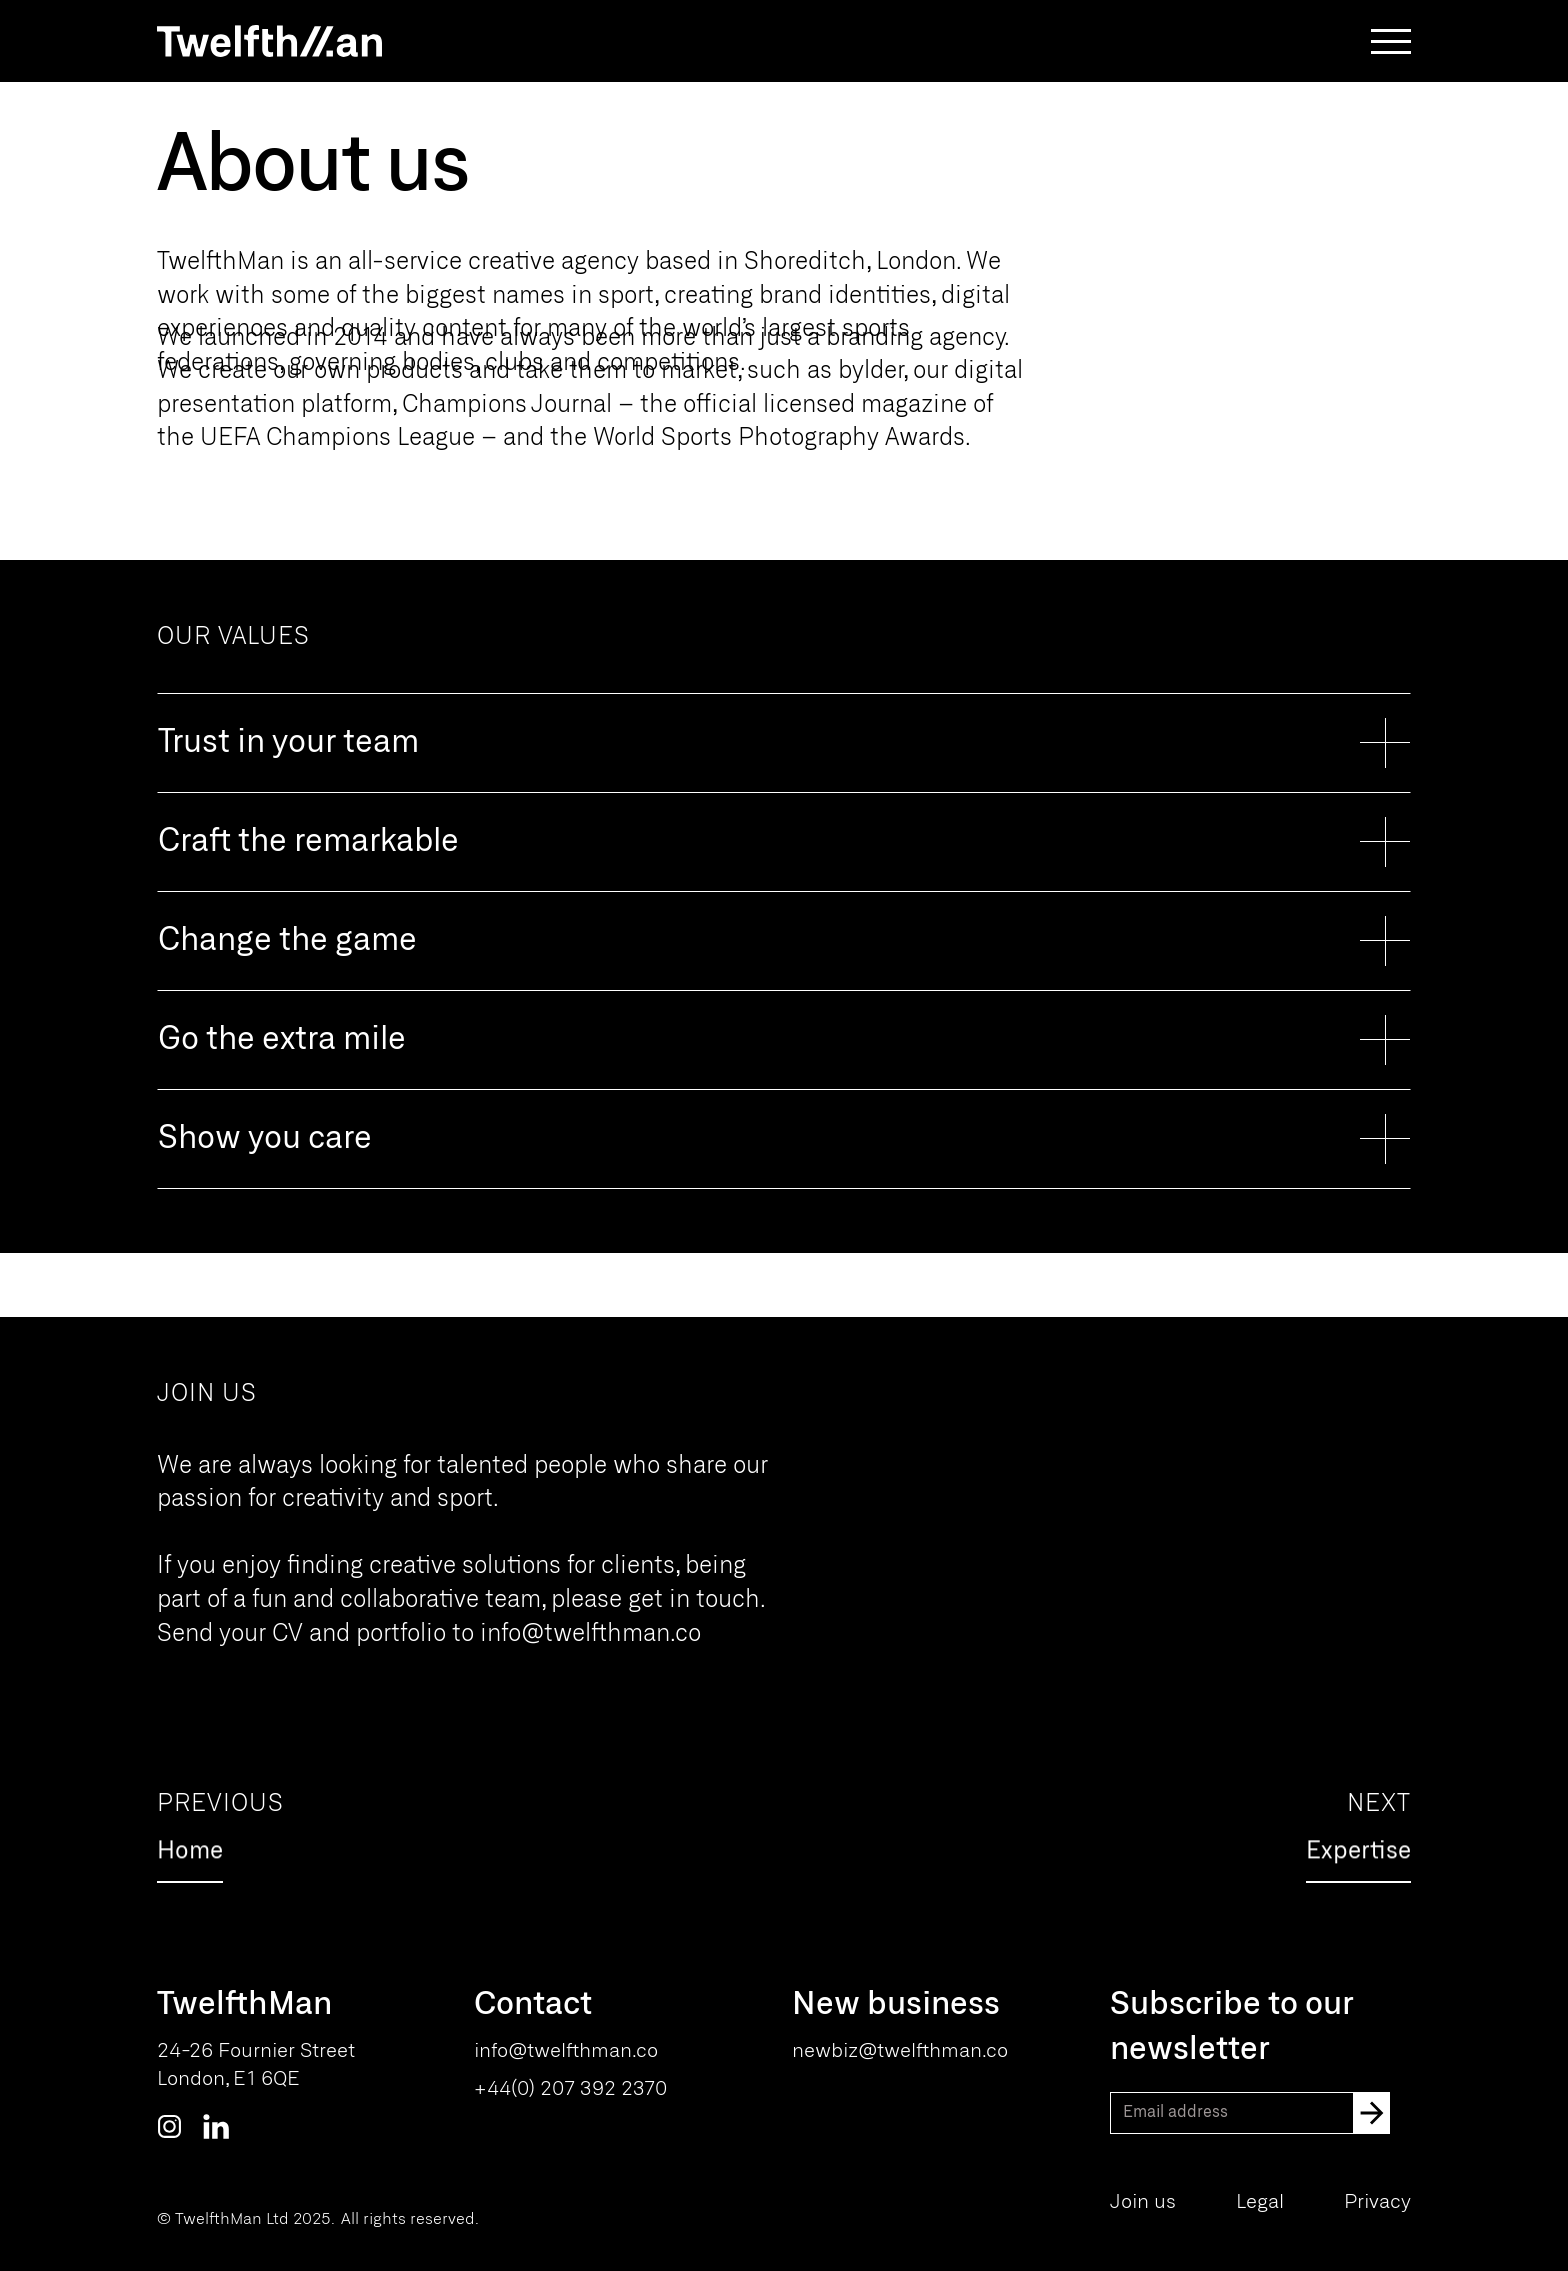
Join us (1143, 2202)
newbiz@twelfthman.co (900, 2051)
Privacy (1377, 2202)
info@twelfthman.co (590, 1634)
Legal (1260, 2202)
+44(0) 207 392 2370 (570, 2089)
